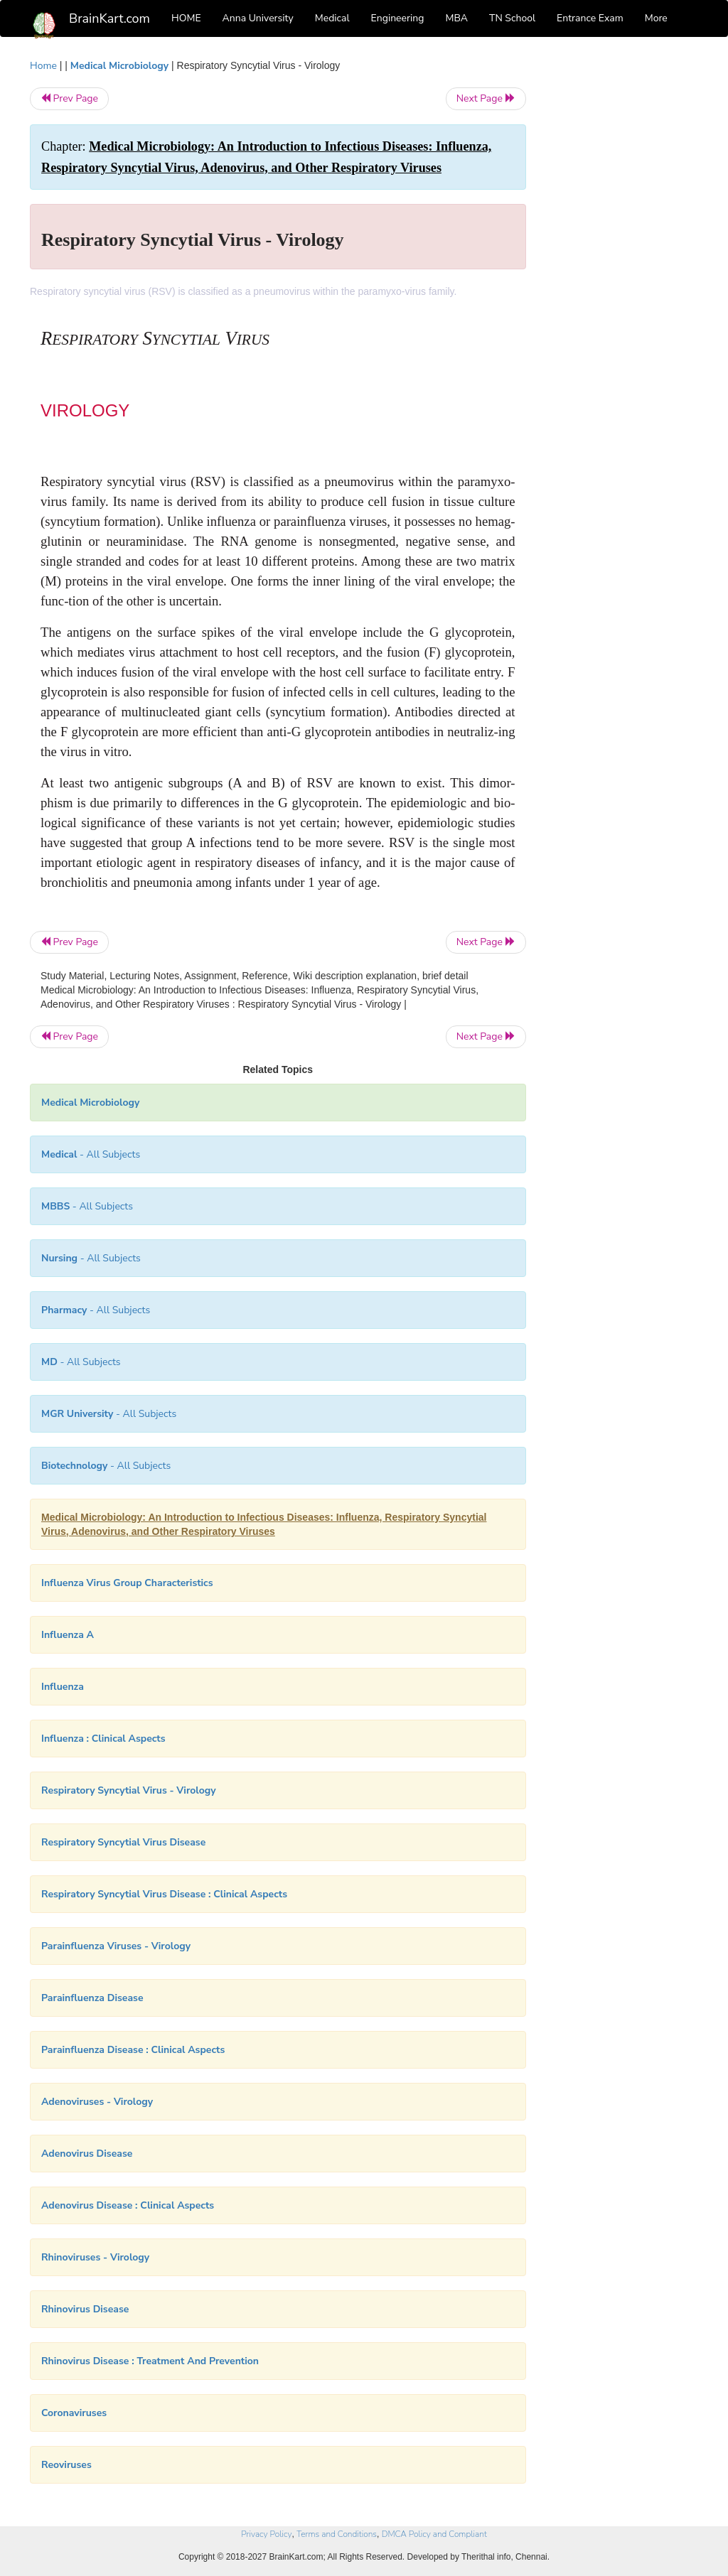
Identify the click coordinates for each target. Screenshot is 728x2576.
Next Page (485, 98)
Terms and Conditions (336, 2534)
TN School (512, 18)
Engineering (397, 18)
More (656, 18)
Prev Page (69, 98)
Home (43, 65)
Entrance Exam (590, 18)
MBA (456, 18)
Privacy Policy (266, 2534)
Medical (332, 18)
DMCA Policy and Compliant (434, 2534)
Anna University (258, 18)
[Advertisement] (623, 271)
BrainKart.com (109, 18)
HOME (186, 18)
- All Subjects (90, 1154)
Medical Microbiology (119, 65)
